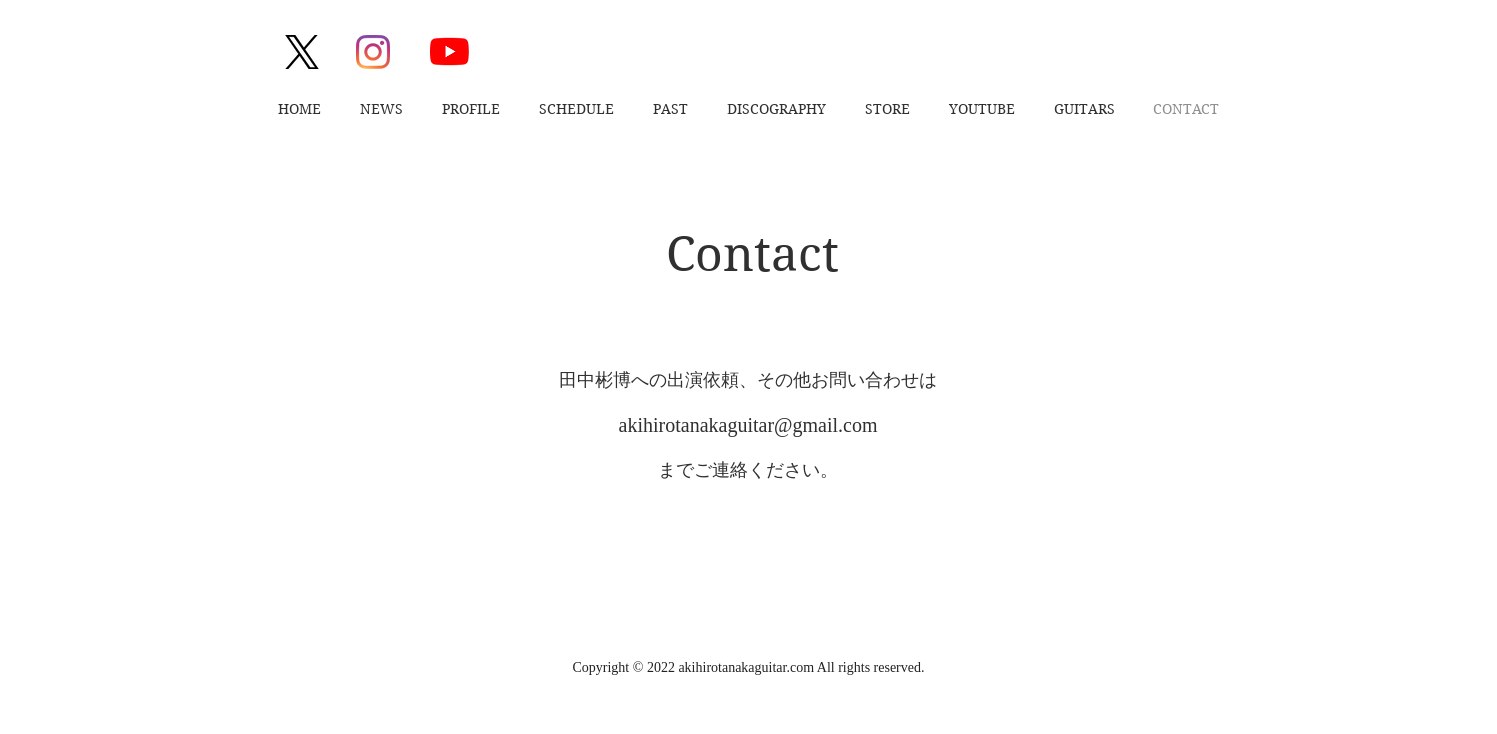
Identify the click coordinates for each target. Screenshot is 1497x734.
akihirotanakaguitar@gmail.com (748, 425)
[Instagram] (373, 52)
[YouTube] (449, 51)
